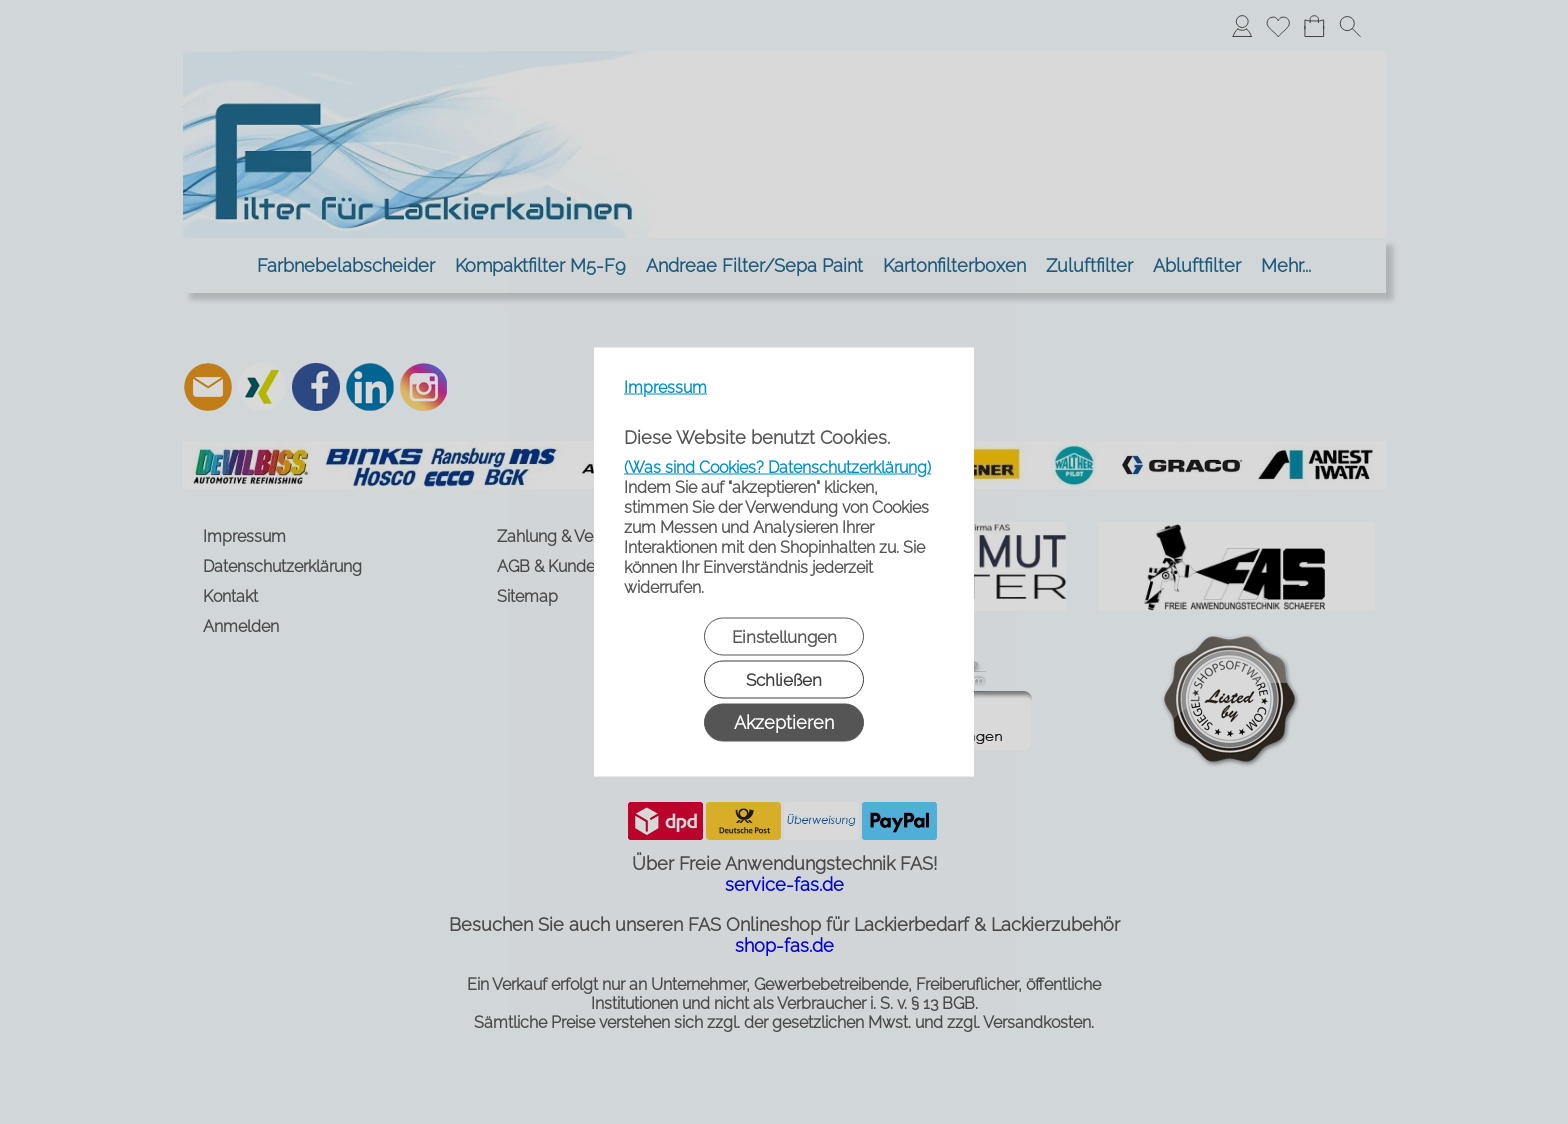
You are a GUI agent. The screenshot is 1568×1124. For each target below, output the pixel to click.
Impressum (665, 387)
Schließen (784, 680)
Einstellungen (784, 637)
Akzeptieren (784, 722)
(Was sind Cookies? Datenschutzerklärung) (777, 467)
